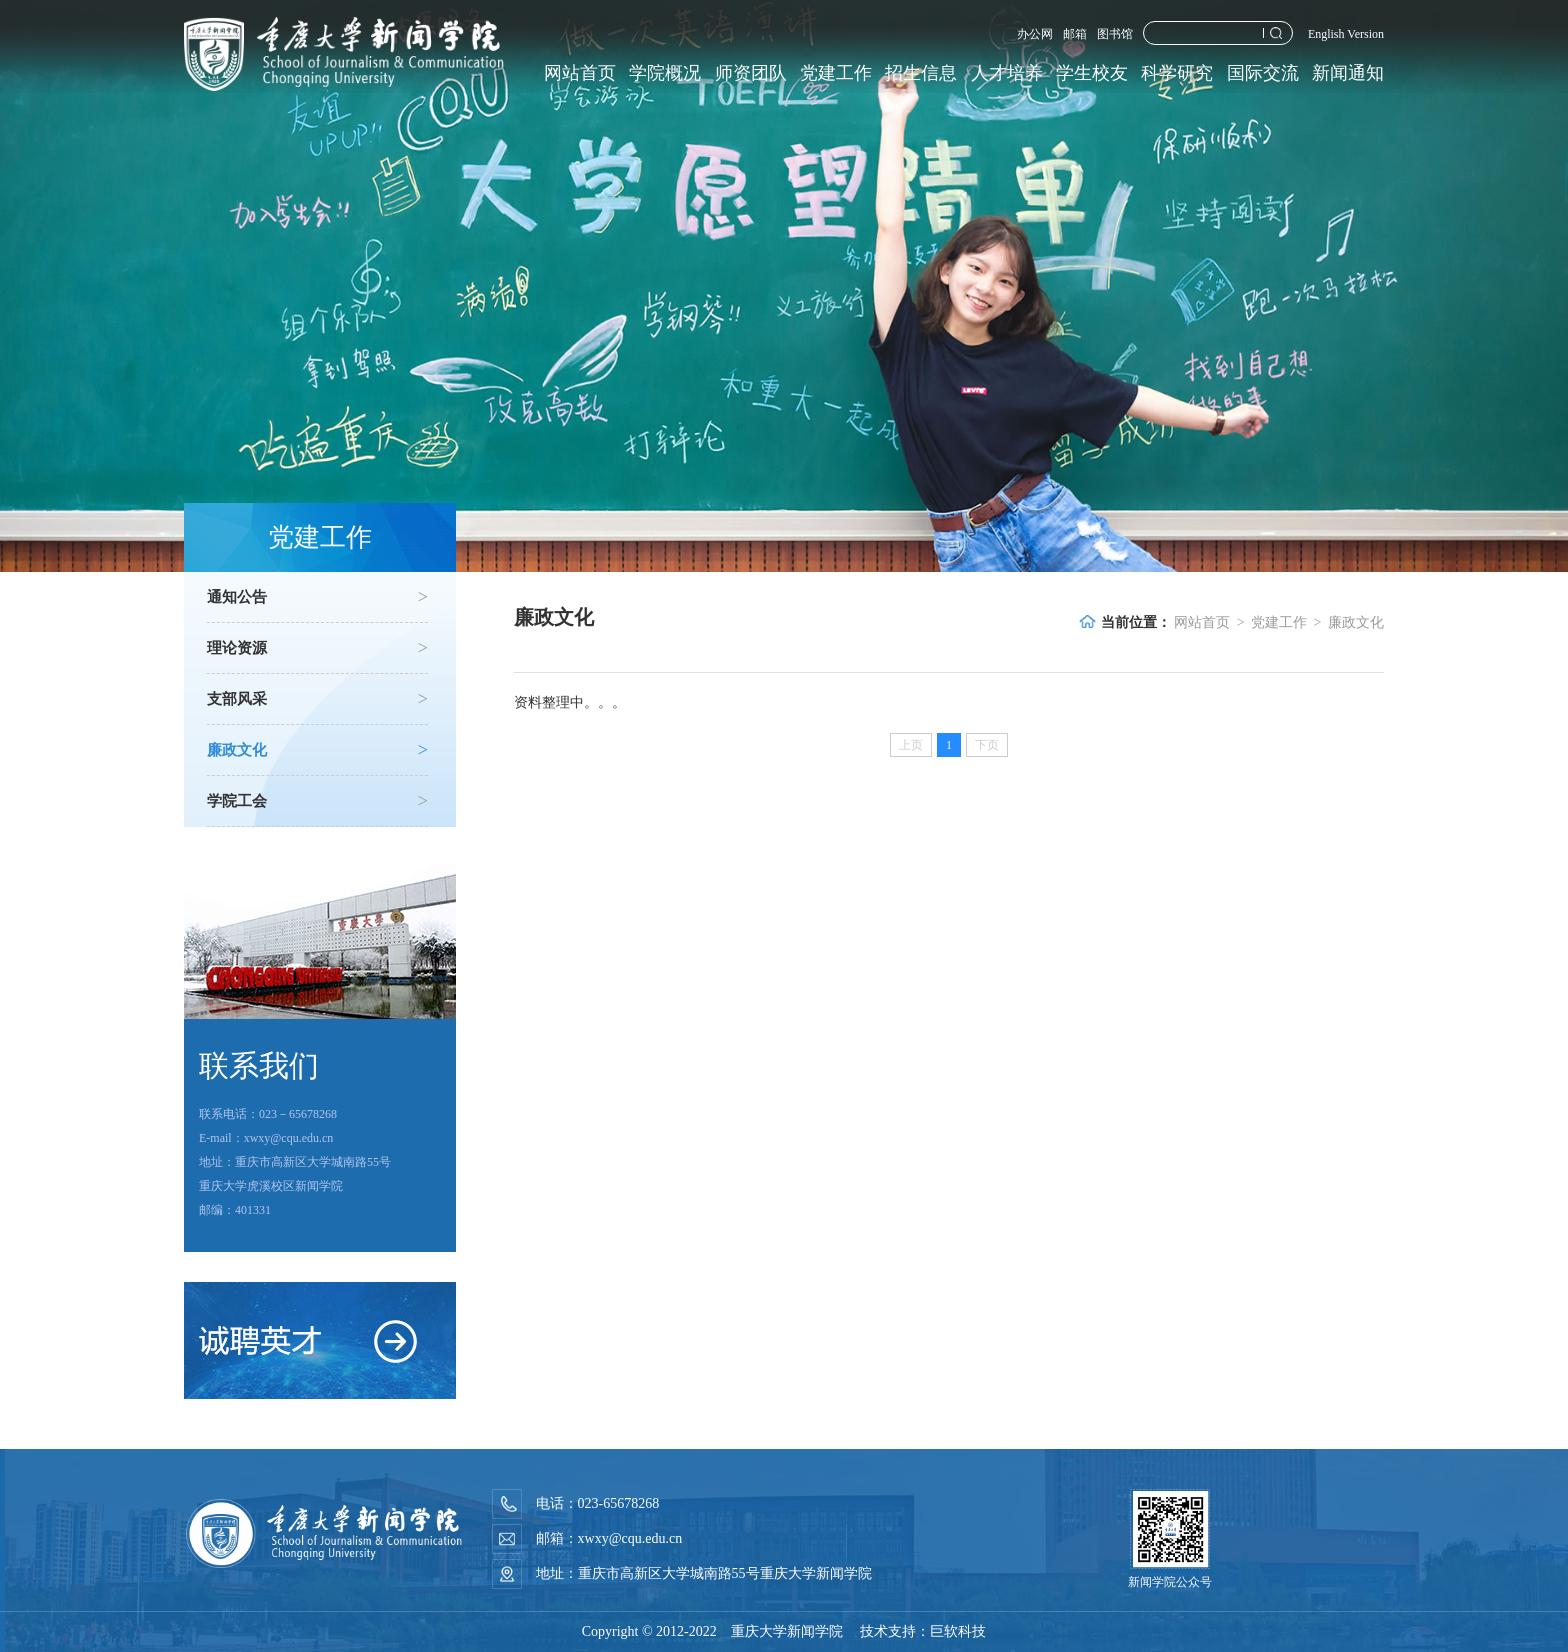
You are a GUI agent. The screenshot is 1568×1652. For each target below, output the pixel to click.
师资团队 (751, 73)
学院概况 (665, 73)
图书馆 (1115, 34)
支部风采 (317, 699)
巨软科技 (958, 1631)
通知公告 (317, 597)
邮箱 (1075, 34)
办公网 (1035, 34)
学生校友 (1092, 73)
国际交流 (1263, 73)
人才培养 (1007, 73)
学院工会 (317, 801)
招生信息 (921, 73)
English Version (1346, 34)
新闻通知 (1348, 73)
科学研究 (1177, 73)
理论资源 (317, 648)
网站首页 (580, 73)
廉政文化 (317, 750)
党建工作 (836, 73)
